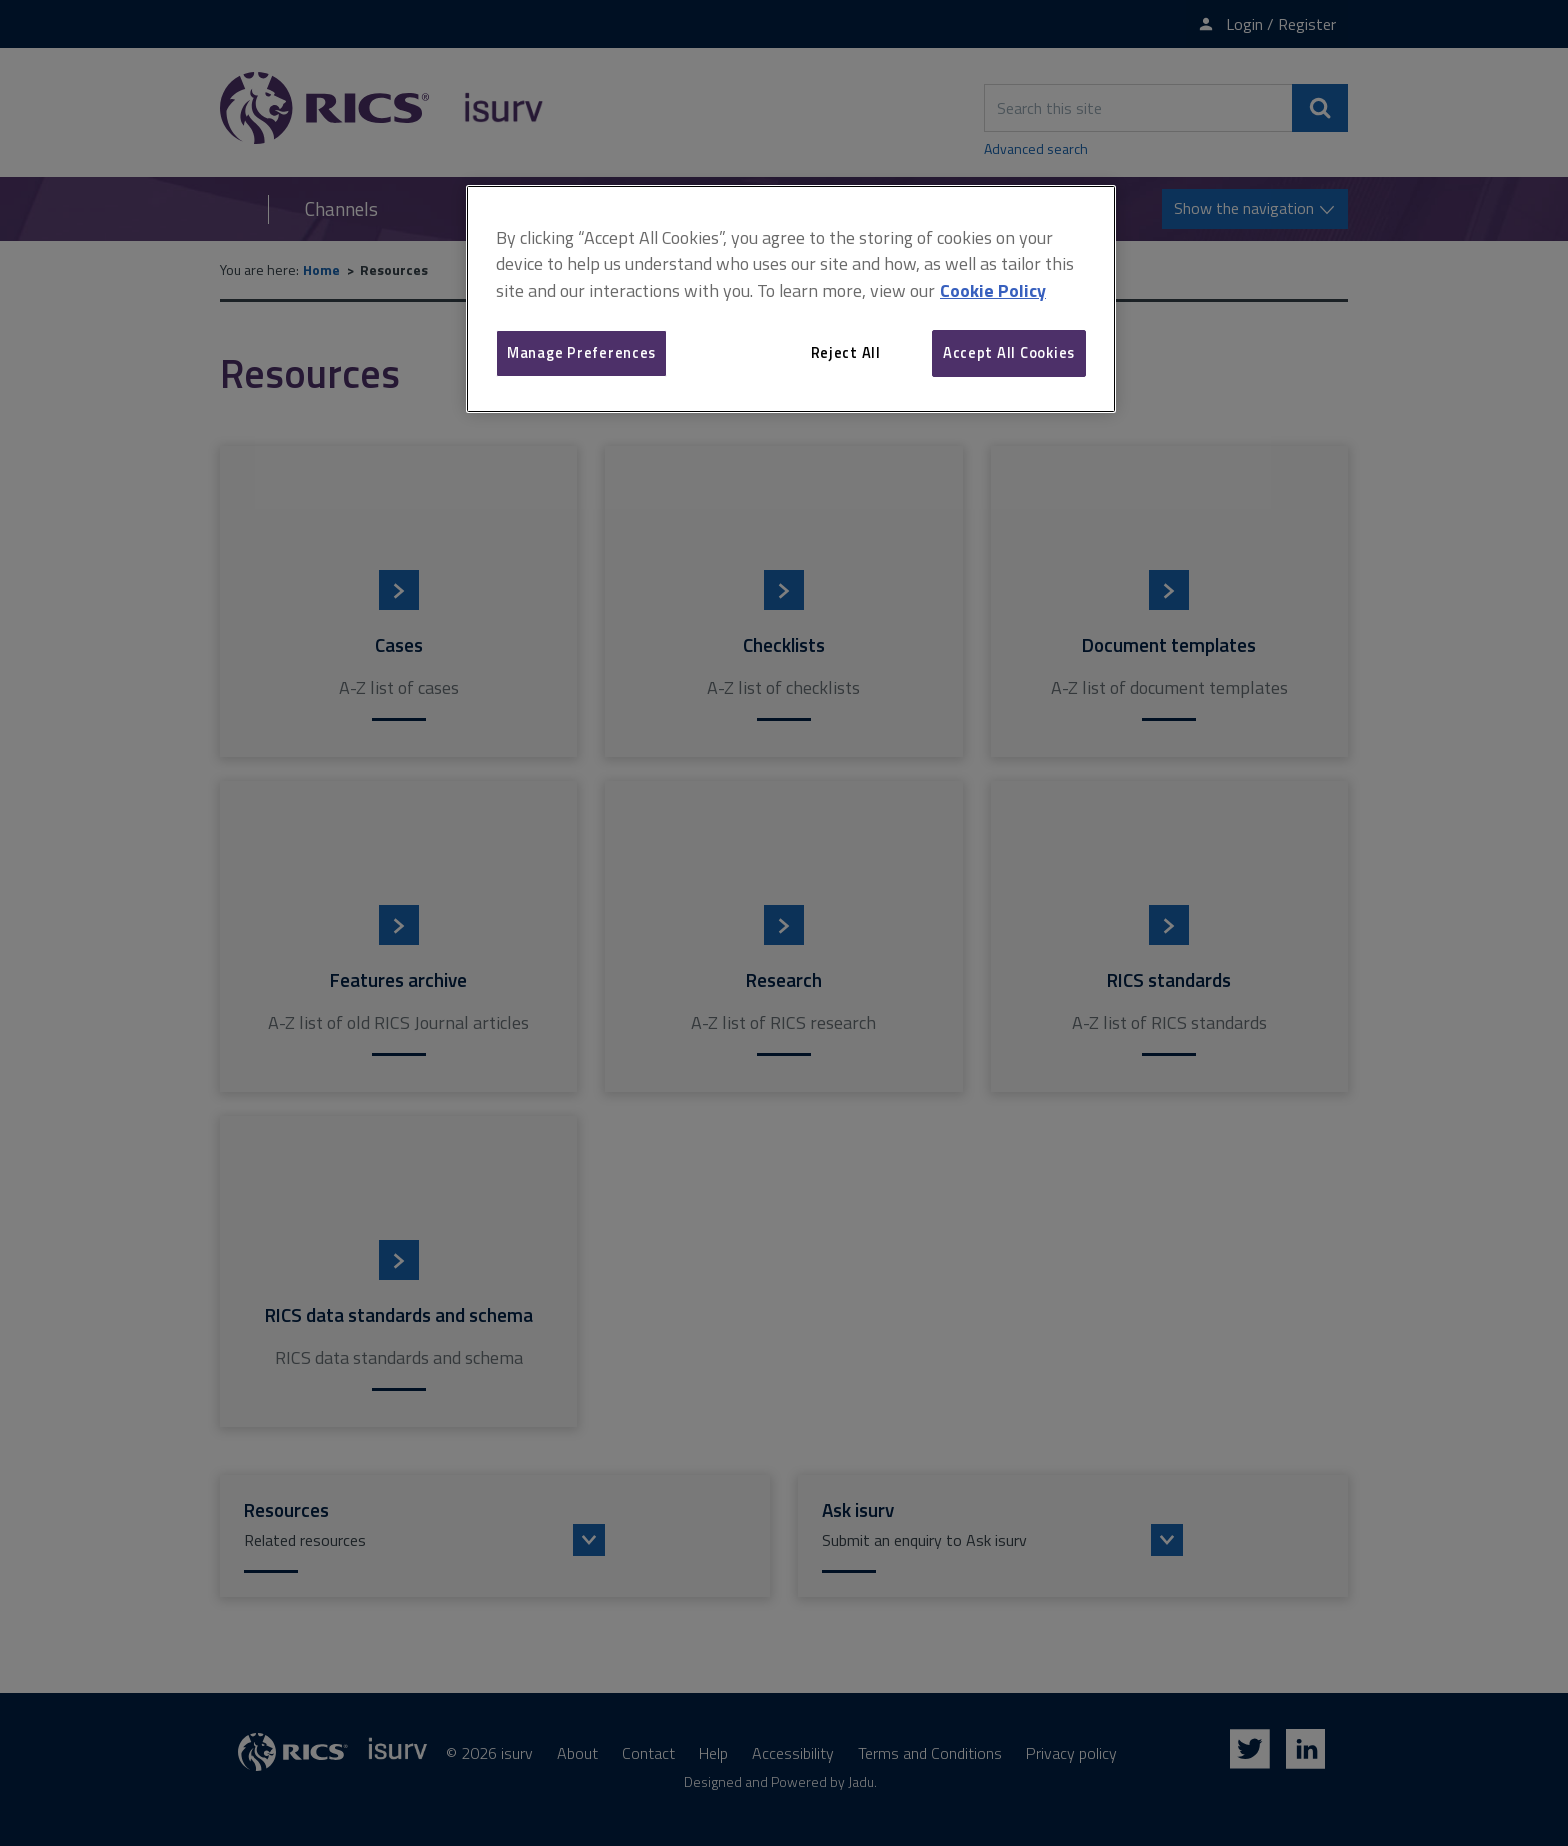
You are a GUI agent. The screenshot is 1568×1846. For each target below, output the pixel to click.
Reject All (846, 352)
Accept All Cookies (1009, 352)
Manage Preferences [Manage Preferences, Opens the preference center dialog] (581, 352)
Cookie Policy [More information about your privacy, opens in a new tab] (993, 290)
